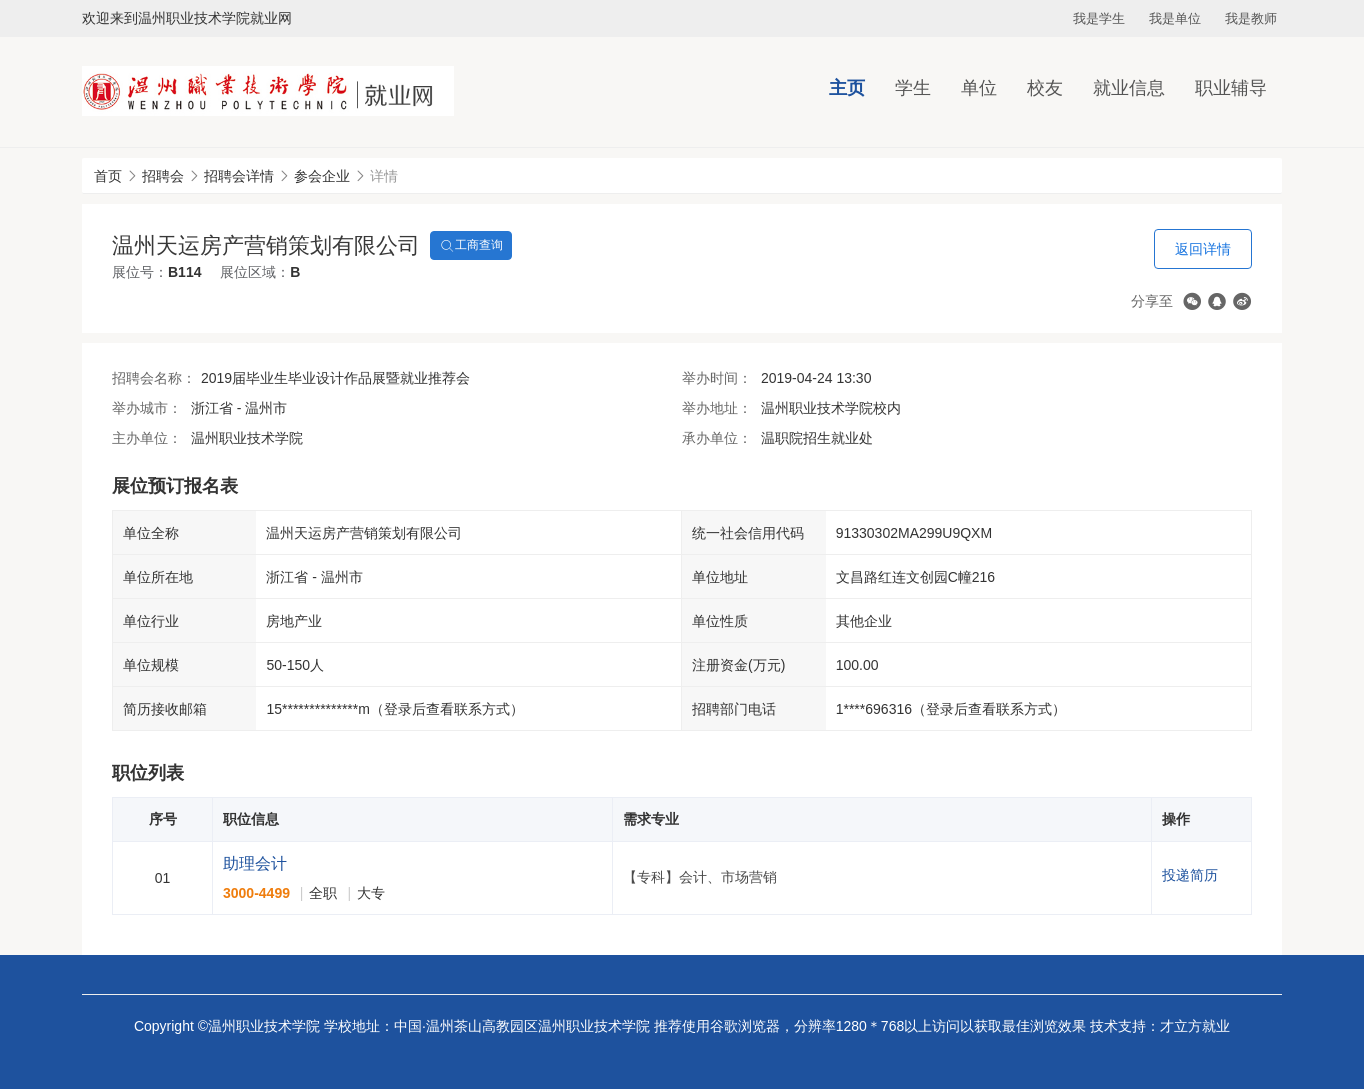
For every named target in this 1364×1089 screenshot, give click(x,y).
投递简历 (1190, 875)
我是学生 (1099, 18)
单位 (979, 88)
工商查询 (471, 246)
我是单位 (1175, 18)
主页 (847, 88)
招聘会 (163, 176)
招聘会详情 (239, 176)
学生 (913, 88)
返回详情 (1203, 249)
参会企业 (322, 176)
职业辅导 (1231, 88)
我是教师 (1251, 18)
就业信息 (1129, 88)
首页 (108, 176)
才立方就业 (1195, 1026)
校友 (1045, 88)
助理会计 (255, 863)
